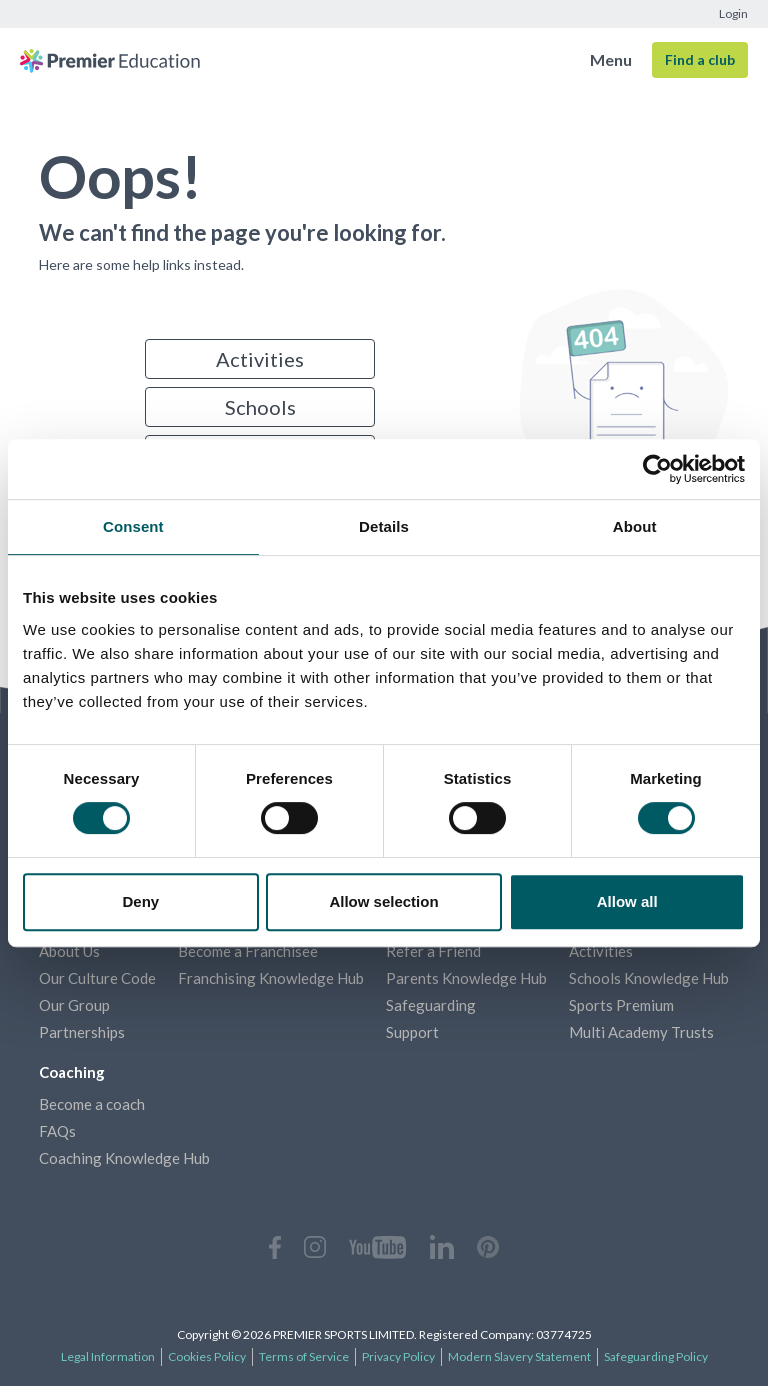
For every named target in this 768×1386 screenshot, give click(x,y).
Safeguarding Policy (656, 1356)
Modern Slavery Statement (519, 1356)
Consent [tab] (133, 526)
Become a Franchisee (248, 951)
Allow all (627, 901)
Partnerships (82, 1032)
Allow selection (383, 901)
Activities (260, 359)
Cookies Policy (207, 1356)
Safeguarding (431, 1005)
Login (733, 13)
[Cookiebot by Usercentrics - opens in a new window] (657, 469)
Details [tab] (384, 526)
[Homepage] (110, 60)
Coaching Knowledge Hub (124, 1158)
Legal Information (108, 1356)
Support (412, 1032)
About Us (69, 951)
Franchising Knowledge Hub (271, 978)
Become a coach (92, 1104)
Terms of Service (304, 1356)
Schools (260, 407)
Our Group (74, 1005)
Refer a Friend (433, 951)
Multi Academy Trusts (641, 1032)
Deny (140, 901)
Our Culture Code (97, 978)
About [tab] (635, 526)
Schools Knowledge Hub (649, 978)
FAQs (57, 1131)
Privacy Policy (398, 1356)
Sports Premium (621, 1005)
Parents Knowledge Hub (466, 978)
